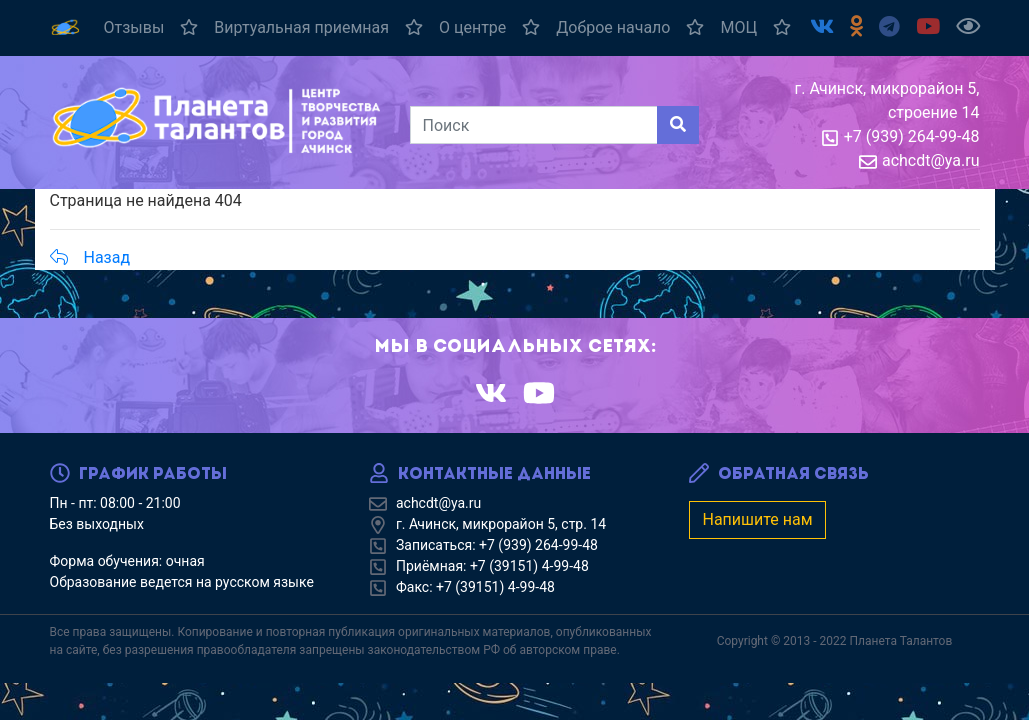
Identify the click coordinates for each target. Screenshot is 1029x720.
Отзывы (151, 27)
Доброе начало (630, 27)
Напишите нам (757, 519)
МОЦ (755, 27)
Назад (90, 257)
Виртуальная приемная (318, 27)
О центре (489, 27)
